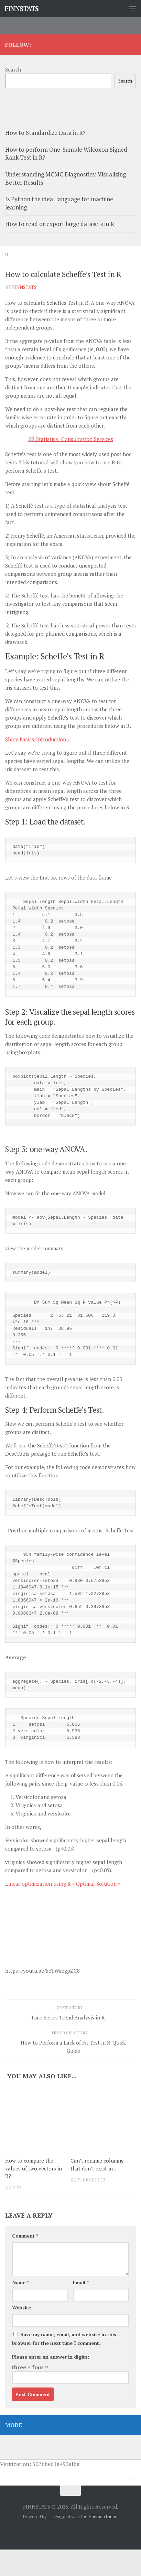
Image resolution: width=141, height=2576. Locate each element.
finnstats (24, 287)
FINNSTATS (21, 8)
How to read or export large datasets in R (59, 224)
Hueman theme (103, 2516)
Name (20, 2282)
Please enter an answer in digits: (50, 2356)
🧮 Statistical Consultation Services (70, 438)
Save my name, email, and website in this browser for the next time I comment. (64, 2338)
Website (21, 2307)
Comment (25, 2235)
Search (13, 69)
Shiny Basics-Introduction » (37, 739)
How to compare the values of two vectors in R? (33, 2168)
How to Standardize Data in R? (45, 133)
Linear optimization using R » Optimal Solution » (62, 1883)
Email (81, 2282)
